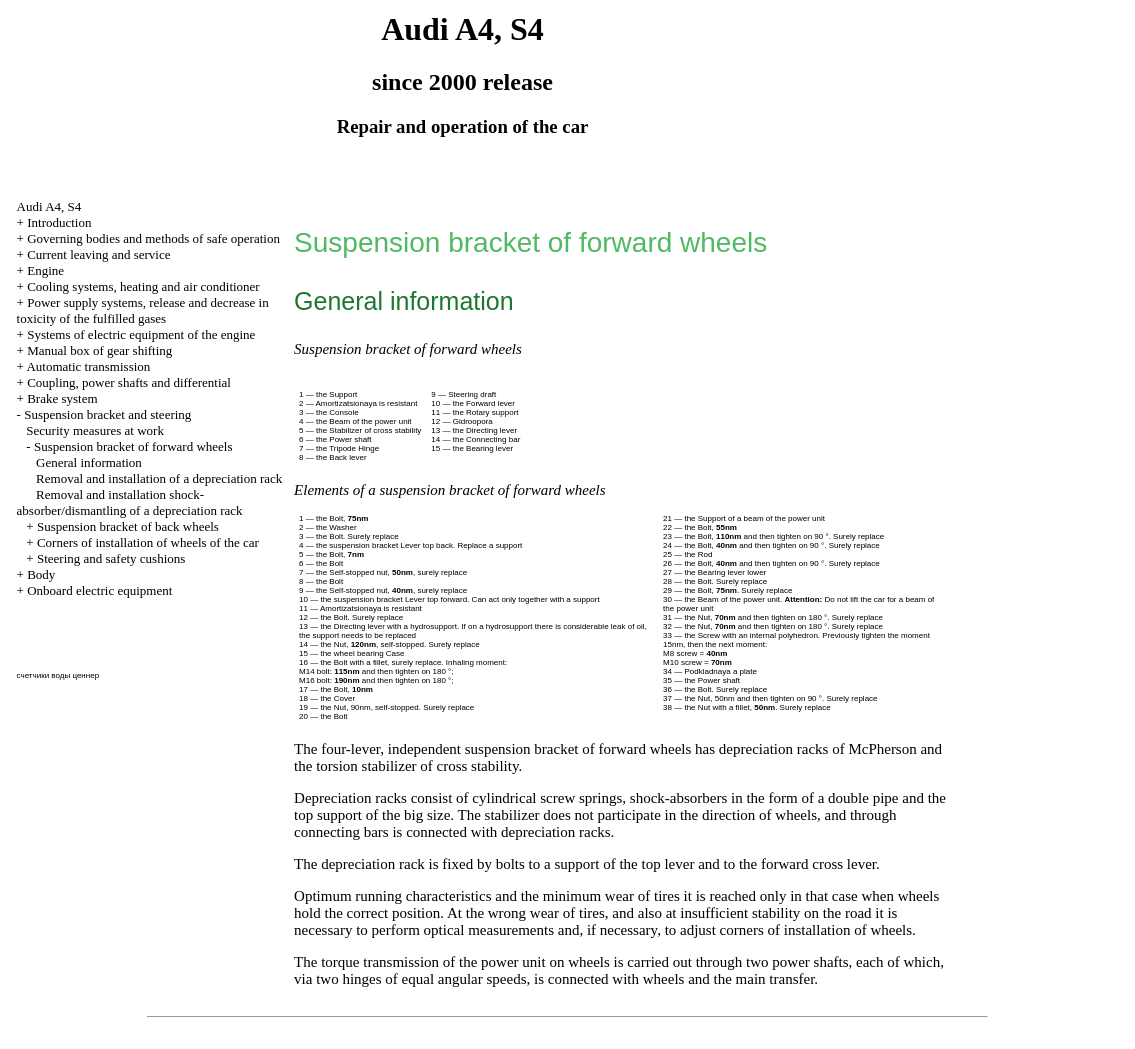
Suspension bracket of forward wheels (133, 446)
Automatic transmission (88, 366)
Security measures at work (95, 430)
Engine (45, 270)
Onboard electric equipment (99, 590)
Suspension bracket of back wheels (128, 526)
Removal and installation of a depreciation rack (159, 478)
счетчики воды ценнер (58, 675)
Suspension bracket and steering (107, 414)
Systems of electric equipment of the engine (141, 334)
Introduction (59, 222)
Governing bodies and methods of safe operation (153, 238)
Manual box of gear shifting (99, 350)
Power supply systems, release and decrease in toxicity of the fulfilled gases (143, 310)
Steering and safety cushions (111, 558)
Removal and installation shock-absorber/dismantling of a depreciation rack (130, 502)
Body (41, 574)
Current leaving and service (98, 254)
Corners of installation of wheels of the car (148, 542)
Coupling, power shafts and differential (129, 382)
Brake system (62, 398)
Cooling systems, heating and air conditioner (143, 286)
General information (89, 462)
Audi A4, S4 (49, 206)
